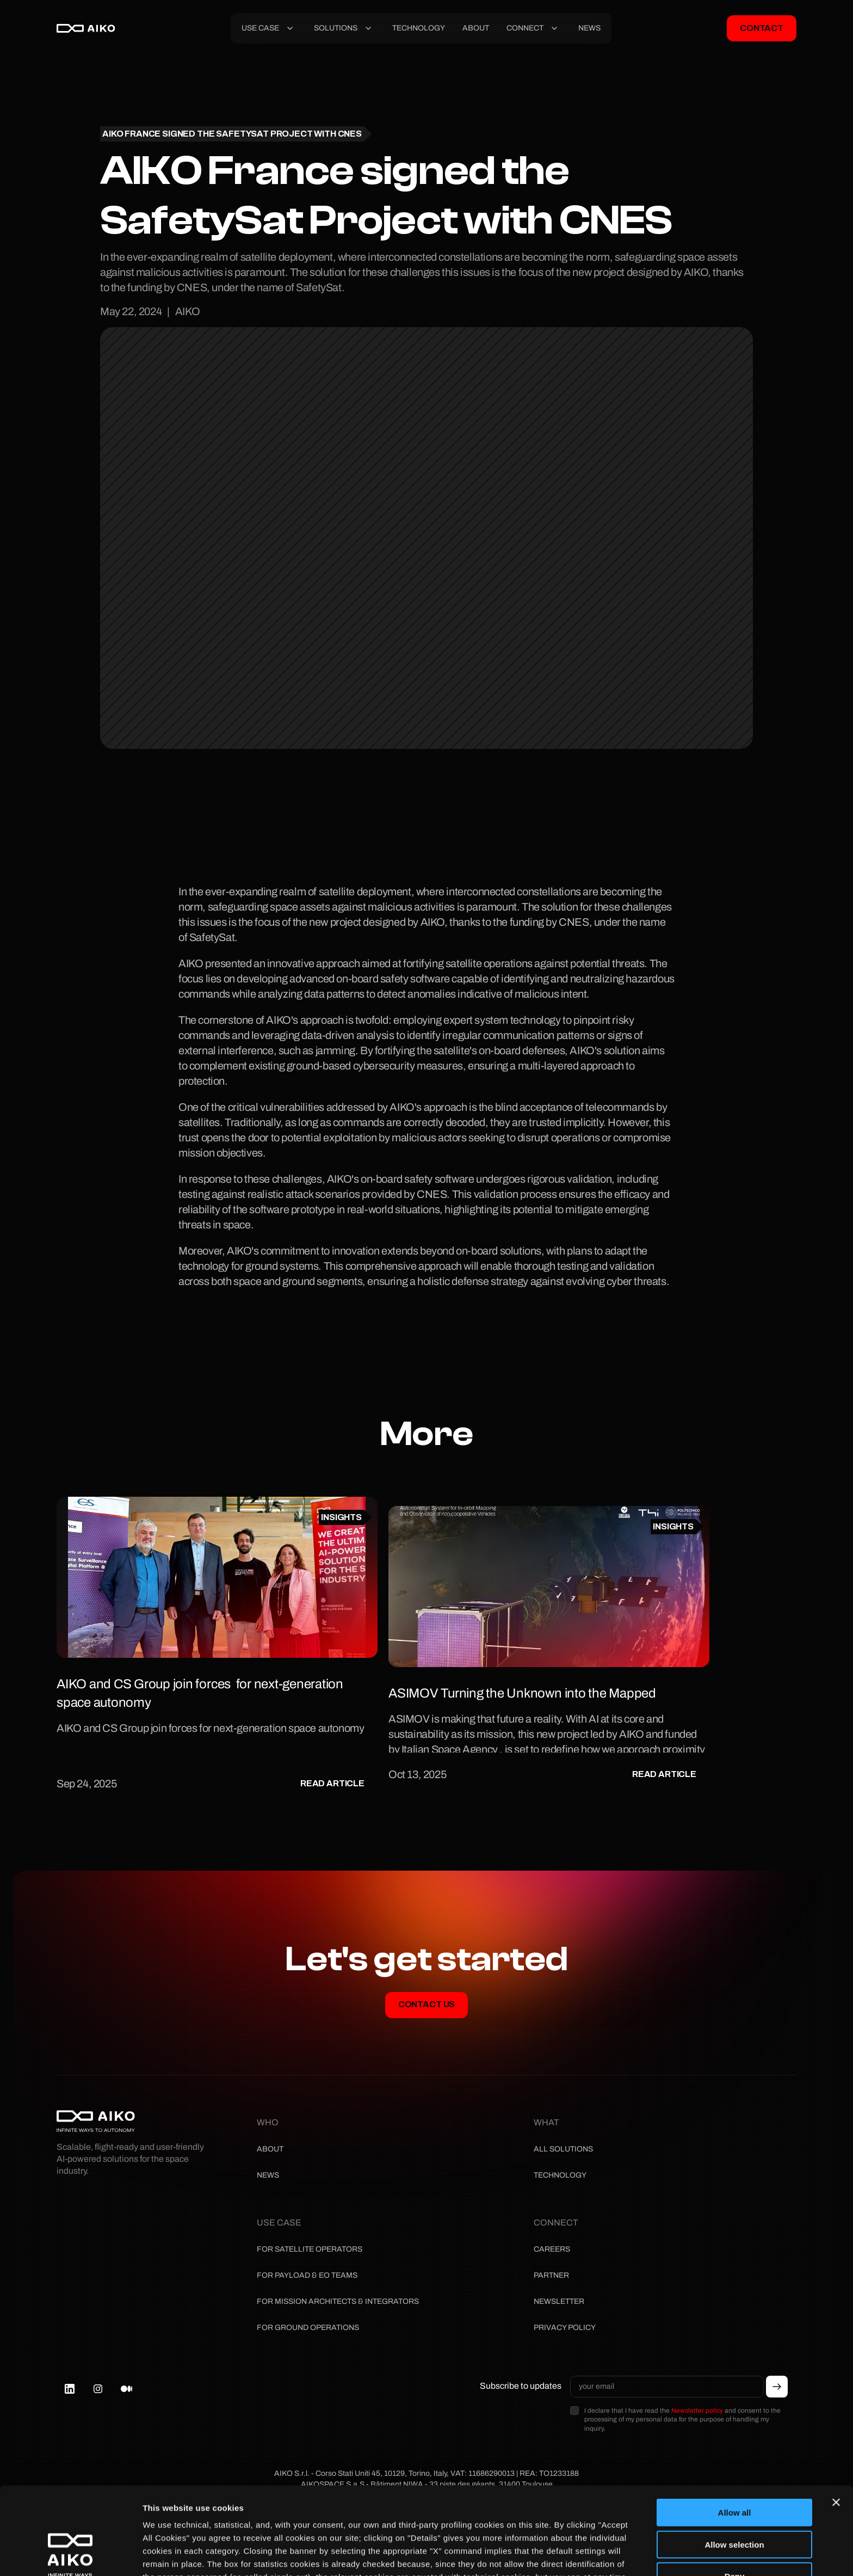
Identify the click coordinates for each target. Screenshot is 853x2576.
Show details (168, 2554)
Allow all (734, 2425)
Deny (735, 2488)
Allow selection (734, 2457)
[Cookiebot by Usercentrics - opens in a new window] (70, 2555)
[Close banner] (836, 2415)
